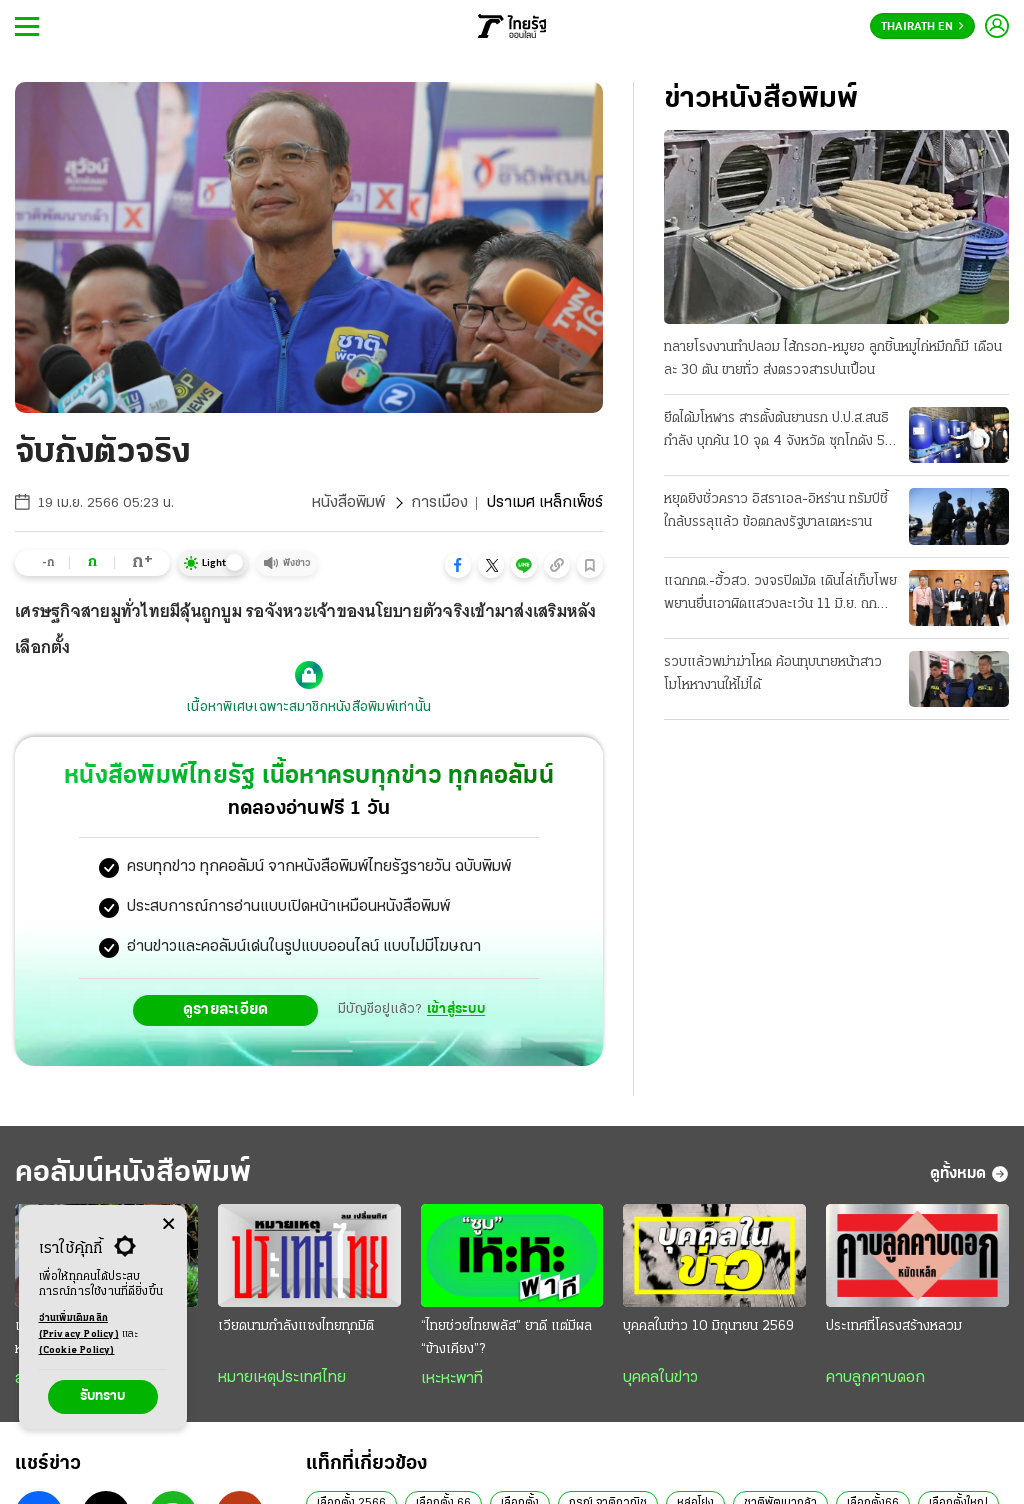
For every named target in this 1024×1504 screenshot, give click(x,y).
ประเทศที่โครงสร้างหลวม (894, 1326)
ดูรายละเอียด (226, 1010)
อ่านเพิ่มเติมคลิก (79, 1328)
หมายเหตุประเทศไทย (282, 1378)
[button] (458, 565)
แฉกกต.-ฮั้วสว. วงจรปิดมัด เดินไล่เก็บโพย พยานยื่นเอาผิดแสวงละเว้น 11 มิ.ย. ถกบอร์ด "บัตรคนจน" (780, 595)
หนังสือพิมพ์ (348, 503)
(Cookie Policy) (77, 1350)
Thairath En (922, 27)
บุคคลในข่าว (660, 1378)
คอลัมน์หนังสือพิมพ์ (133, 1173)
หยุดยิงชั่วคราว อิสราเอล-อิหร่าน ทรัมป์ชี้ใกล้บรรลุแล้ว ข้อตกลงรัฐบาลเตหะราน (776, 511)
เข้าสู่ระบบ (456, 1009)
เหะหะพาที (452, 1379)
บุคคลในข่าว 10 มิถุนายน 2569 (708, 1326)
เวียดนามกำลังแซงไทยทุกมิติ (296, 1326)
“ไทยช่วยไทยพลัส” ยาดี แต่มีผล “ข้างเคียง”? (506, 1338)
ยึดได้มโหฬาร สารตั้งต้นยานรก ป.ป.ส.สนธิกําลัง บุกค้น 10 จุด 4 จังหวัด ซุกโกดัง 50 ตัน (779, 432)
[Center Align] (168, 1224)
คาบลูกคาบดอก (875, 1378)
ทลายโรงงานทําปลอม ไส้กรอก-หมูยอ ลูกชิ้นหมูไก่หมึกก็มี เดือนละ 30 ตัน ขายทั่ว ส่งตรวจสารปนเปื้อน (833, 359)
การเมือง (439, 503)
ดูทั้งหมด (969, 1174)
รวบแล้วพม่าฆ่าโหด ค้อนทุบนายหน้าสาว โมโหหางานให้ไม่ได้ (773, 674)
